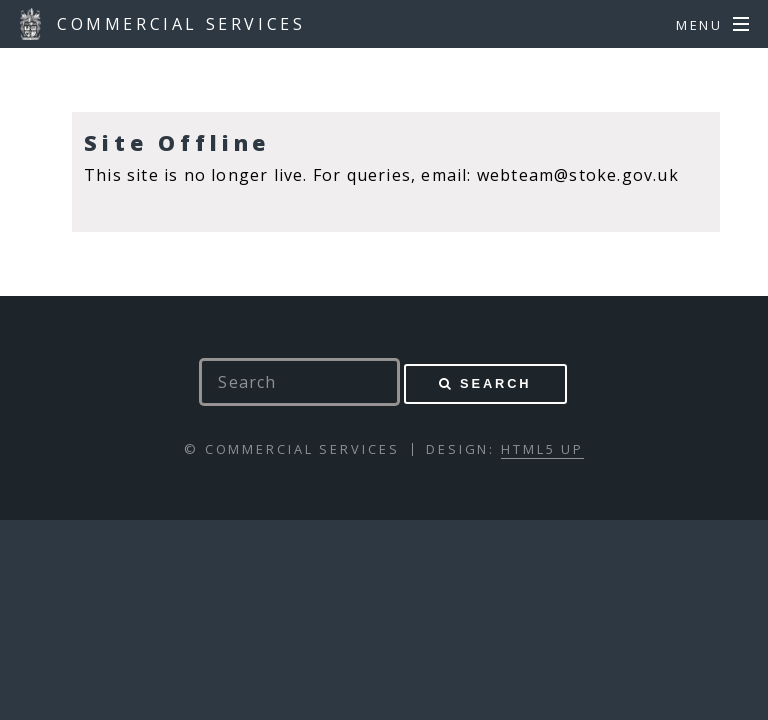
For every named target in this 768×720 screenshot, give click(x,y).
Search (495, 383)
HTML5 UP (542, 449)
